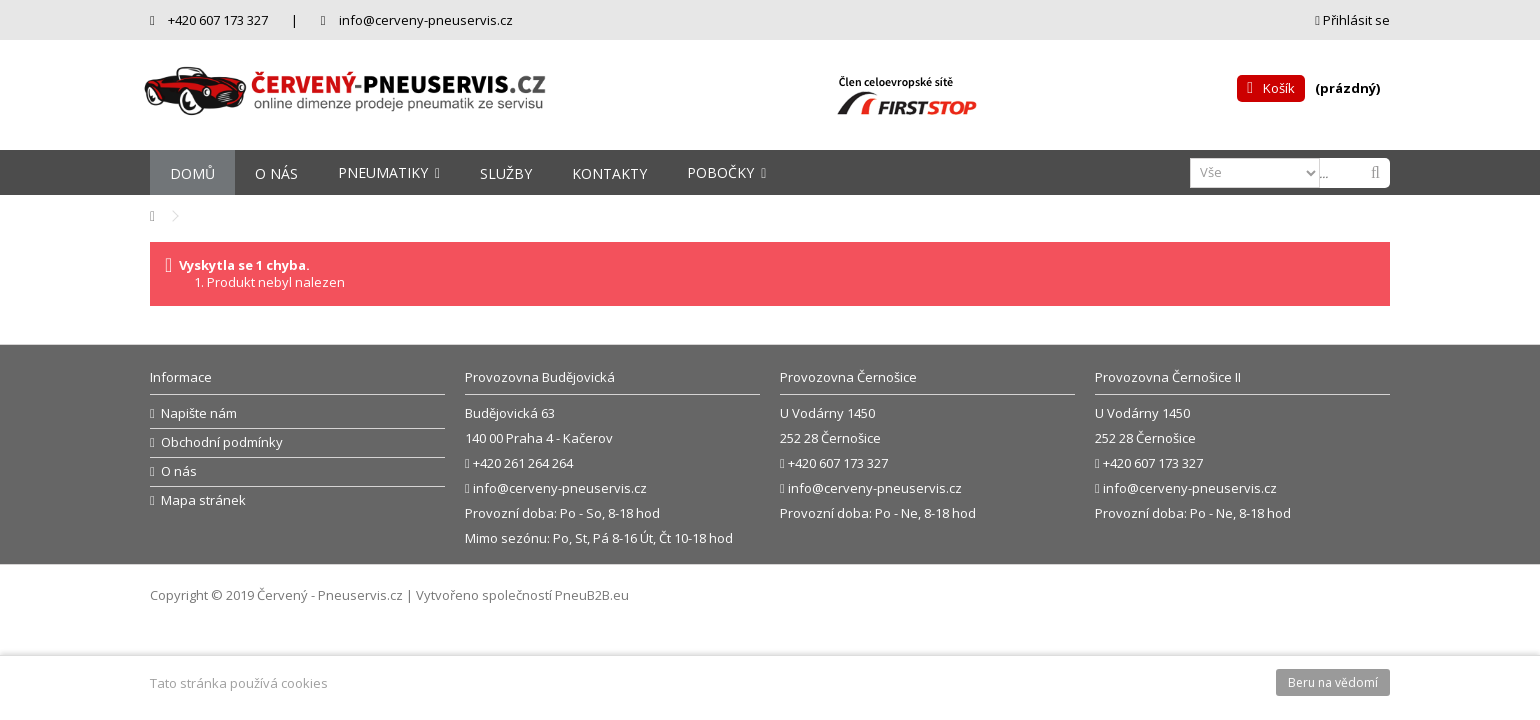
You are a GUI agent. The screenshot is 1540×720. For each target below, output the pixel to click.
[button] (389, 172)
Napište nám (199, 413)
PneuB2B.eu (592, 595)
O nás (179, 471)
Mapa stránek (203, 500)
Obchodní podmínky (222, 442)
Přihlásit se (1352, 20)
